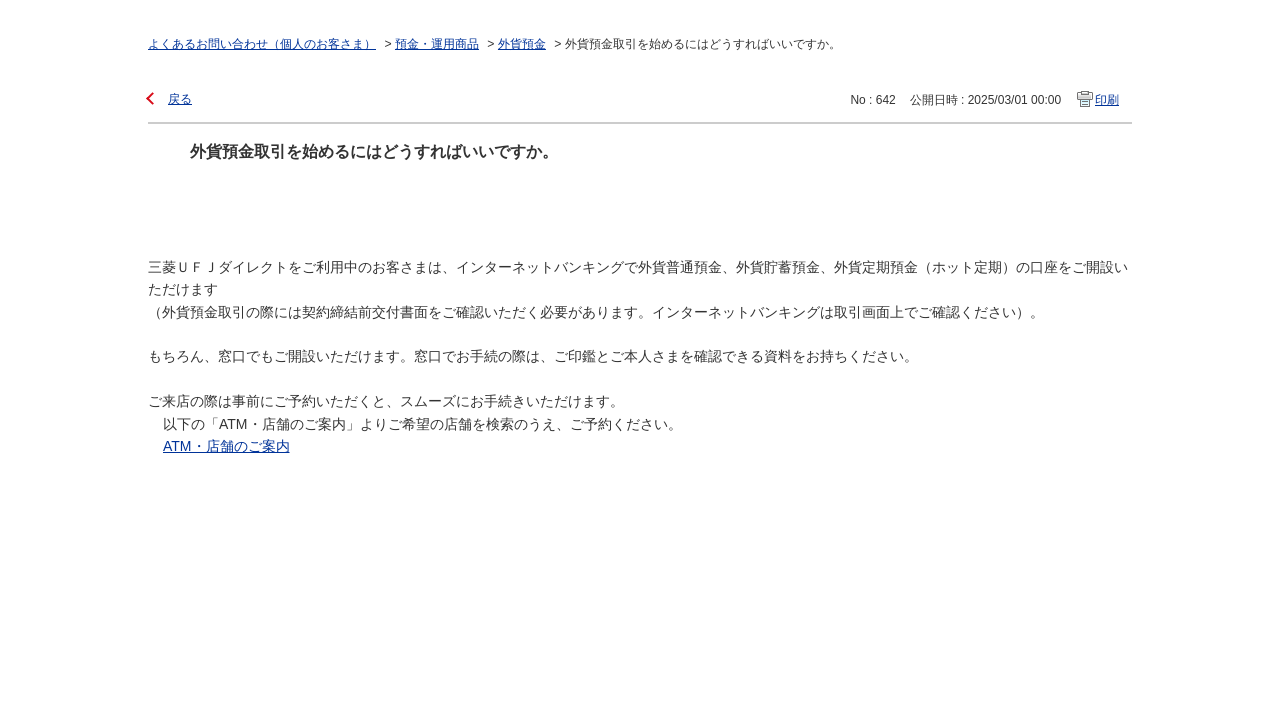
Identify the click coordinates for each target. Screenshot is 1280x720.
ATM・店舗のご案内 (226, 446)
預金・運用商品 (437, 44)
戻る (180, 99)
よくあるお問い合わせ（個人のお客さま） (262, 44)
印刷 (1107, 100)
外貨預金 (522, 44)
